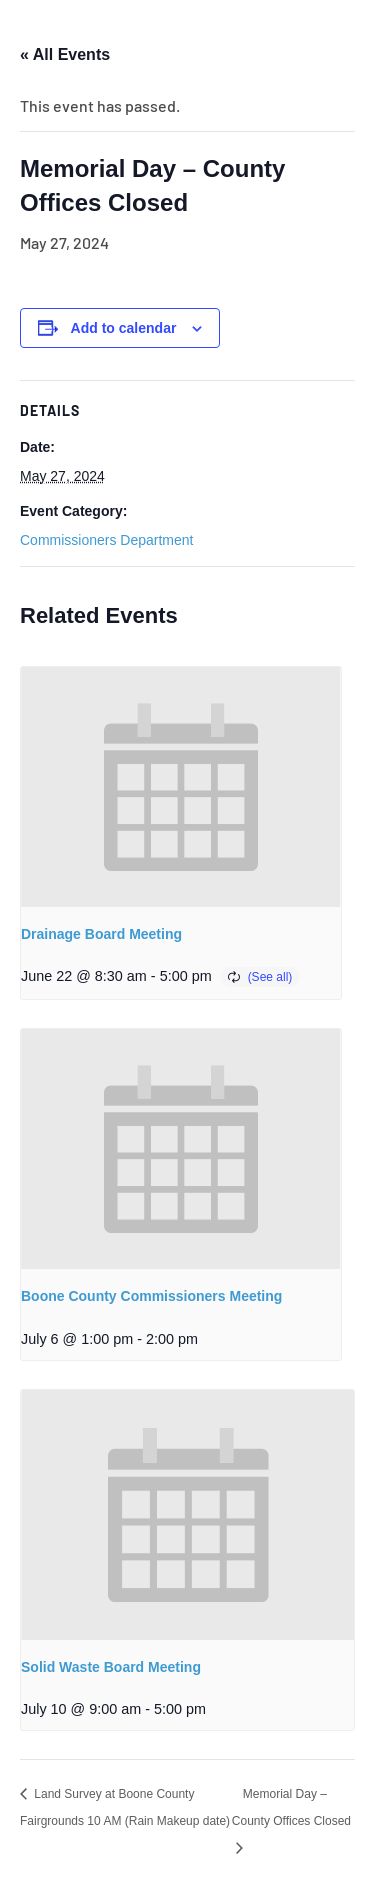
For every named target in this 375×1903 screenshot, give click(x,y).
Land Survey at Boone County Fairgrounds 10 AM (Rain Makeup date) (125, 1807)
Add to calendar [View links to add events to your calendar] (124, 328)
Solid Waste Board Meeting (111, 1667)
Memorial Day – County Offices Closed (291, 1807)
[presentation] (181, 787)
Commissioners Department (107, 540)
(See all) (270, 977)
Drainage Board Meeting (101, 934)
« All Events (65, 54)
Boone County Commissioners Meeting (151, 1296)
